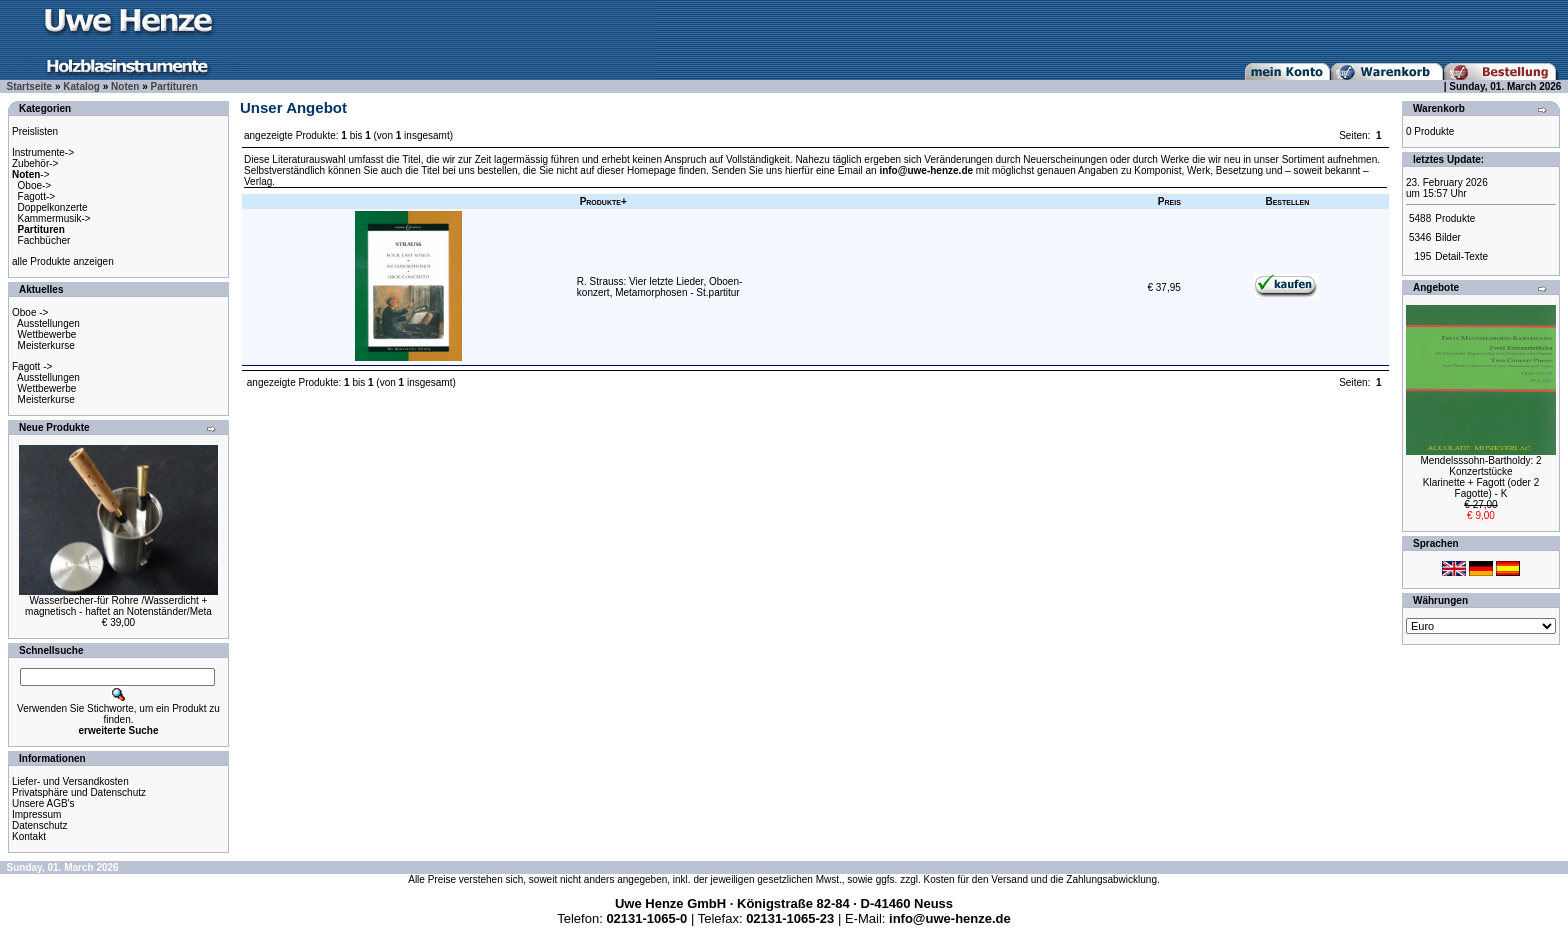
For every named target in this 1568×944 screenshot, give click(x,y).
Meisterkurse (46, 345)
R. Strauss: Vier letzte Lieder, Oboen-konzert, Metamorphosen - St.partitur (659, 287)
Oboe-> (35, 185)
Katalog (81, 86)
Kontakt (29, 836)
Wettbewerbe (47, 334)
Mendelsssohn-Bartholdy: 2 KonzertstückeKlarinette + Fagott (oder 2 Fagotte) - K (1480, 477)
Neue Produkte (54, 427)
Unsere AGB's (43, 803)
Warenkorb (1439, 108)
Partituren (174, 86)
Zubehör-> (35, 163)
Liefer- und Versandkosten (70, 781)
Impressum (36, 814)
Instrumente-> (43, 152)
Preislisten (35, 131)
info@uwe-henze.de (926, 170)
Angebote (1436, 287)
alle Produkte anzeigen (63, 261)
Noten (125, 86)
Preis (1169, 201)
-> (31, 174)
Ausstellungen (48, 323)
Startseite (30, 86)
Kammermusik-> (54, 218)
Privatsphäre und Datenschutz (79, 792)
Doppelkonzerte (53, 207)
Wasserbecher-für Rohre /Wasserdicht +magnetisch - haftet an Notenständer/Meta (118, 606)
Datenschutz (40, 825)
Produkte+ (603, 201)
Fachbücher (44, 240)
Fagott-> (37, 196)
